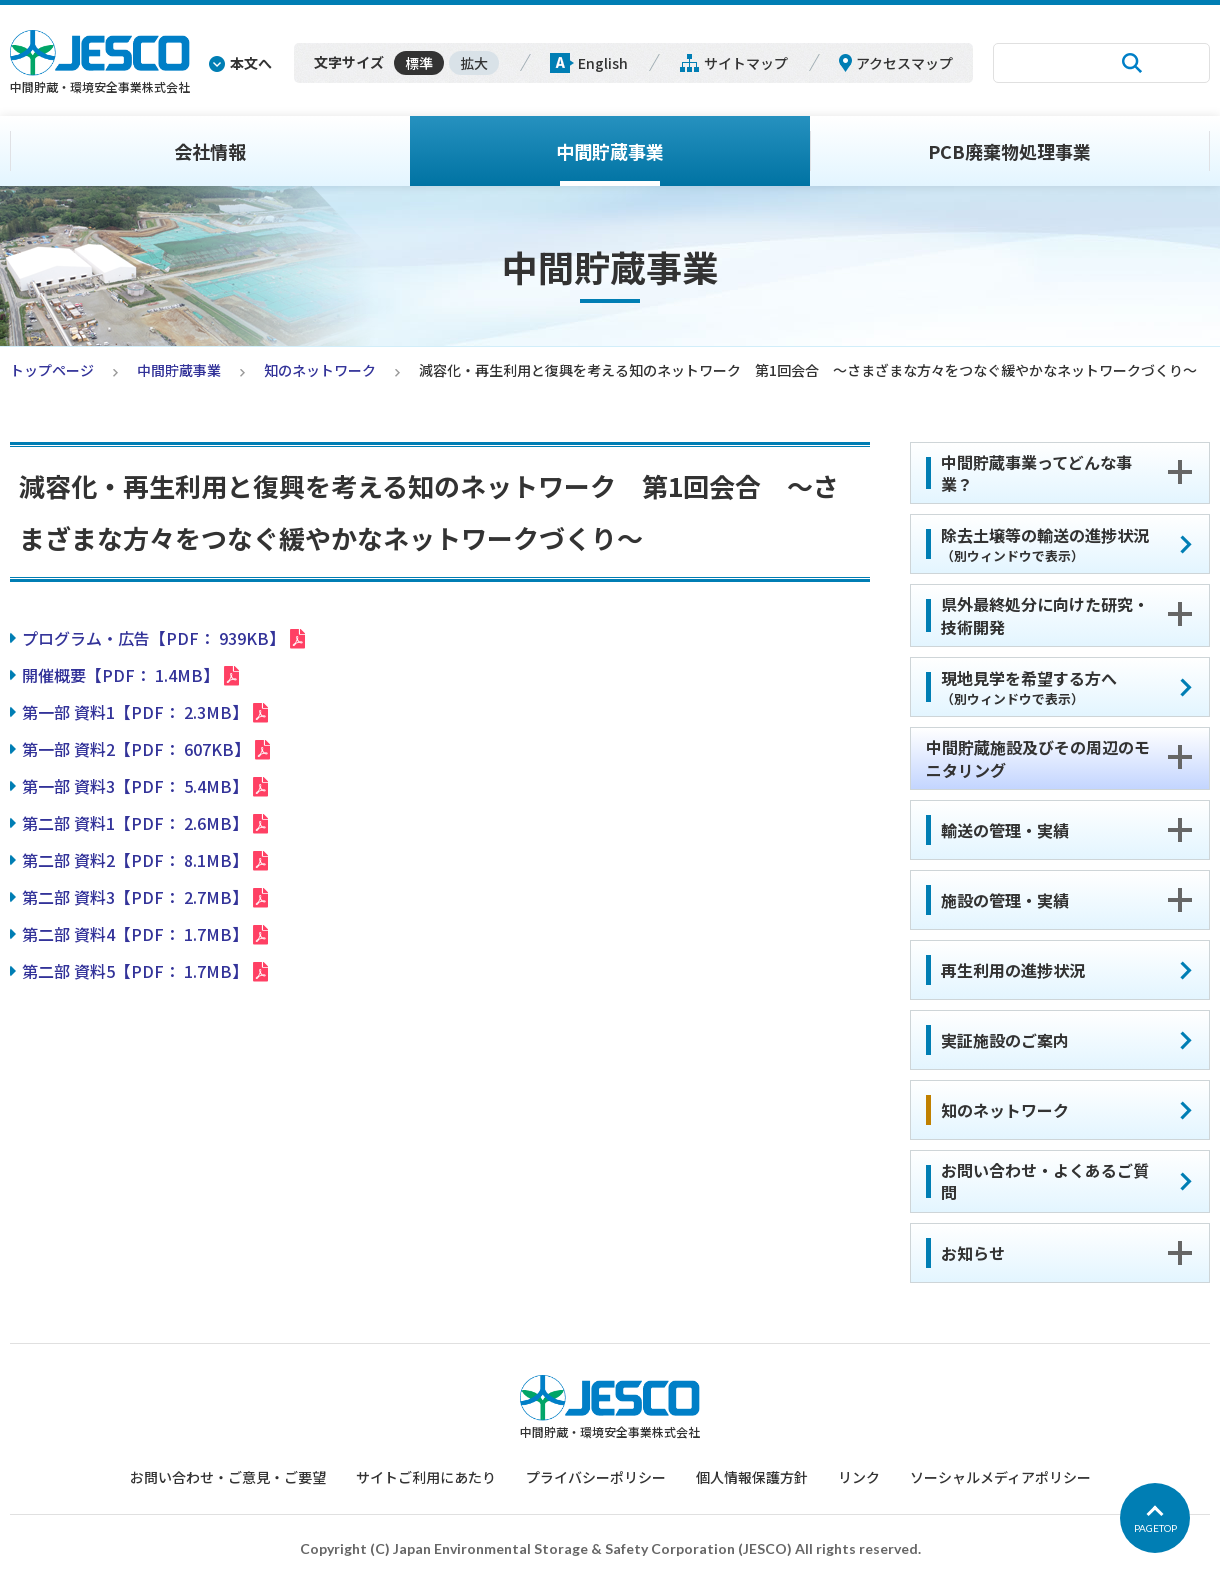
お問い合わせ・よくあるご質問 (1045, 1181)
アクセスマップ (904, 63)
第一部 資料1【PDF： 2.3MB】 (135, 712)
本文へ (251, 63)
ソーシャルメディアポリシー (1000, 1477)
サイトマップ (746, 63)
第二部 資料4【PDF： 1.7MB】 (135, 934)
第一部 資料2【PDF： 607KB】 (136, 749)
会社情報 (210, 151)
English (603, 63)
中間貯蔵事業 (610, 151)
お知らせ (973, 1253)
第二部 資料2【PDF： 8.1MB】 (135, 860)
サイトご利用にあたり (426, 1477)
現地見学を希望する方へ (1029, 687)
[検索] (1050, 63)
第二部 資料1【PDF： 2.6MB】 (135, 823)
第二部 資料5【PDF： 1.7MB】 (135, 971)
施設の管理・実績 (1005, 900)
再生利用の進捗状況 (1013, 970)
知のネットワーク (320, 370)
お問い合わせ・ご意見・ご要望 (228, 1477)
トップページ (52, 370)
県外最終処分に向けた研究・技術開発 (1045, 615)
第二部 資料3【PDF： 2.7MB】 (135, 897)
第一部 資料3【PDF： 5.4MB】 (135, 786)
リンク (859, 1477)
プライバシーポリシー (596, 1477)
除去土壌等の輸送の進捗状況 (1045, 544)
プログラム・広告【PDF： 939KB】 (153, 638)
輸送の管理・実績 (1005, 830)
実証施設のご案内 (1005, 1040)
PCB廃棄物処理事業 (1009, 151)
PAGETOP (1155, 1528)
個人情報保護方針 (752, 1477)
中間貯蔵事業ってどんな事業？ (1036, 473)
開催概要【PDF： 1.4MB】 (120, 675)
